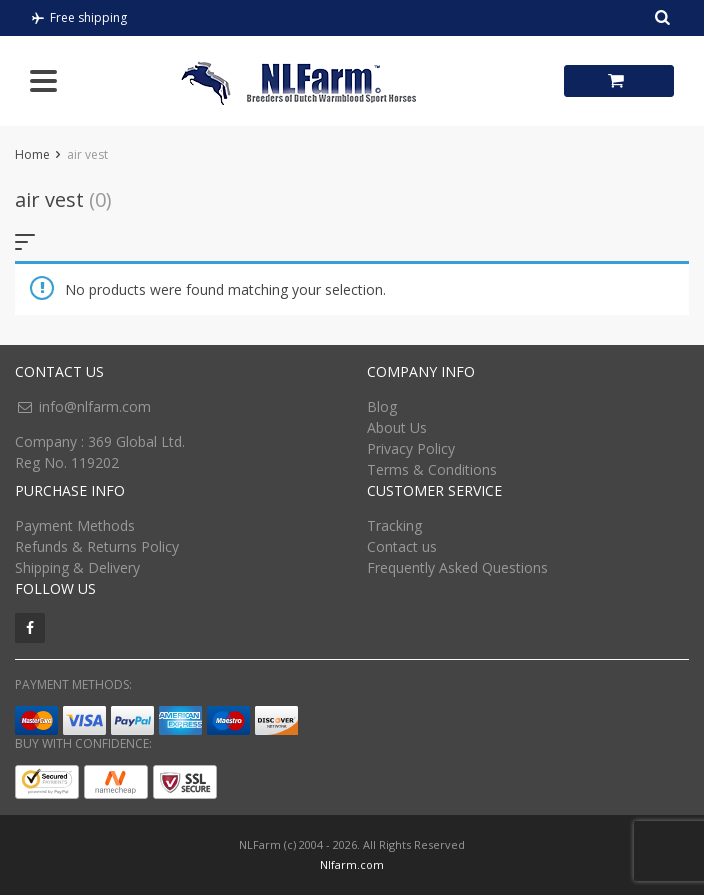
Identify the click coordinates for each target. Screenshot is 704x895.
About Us (397, 427)
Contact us (402, 546)
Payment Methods (75, 525)
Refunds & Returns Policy (97, 546)
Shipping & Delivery (77, 567)
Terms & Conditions (432, 469)
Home (32, 154)
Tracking (394, 525)
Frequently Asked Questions (457, 567)
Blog (382, 406)
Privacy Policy (411, 448)
